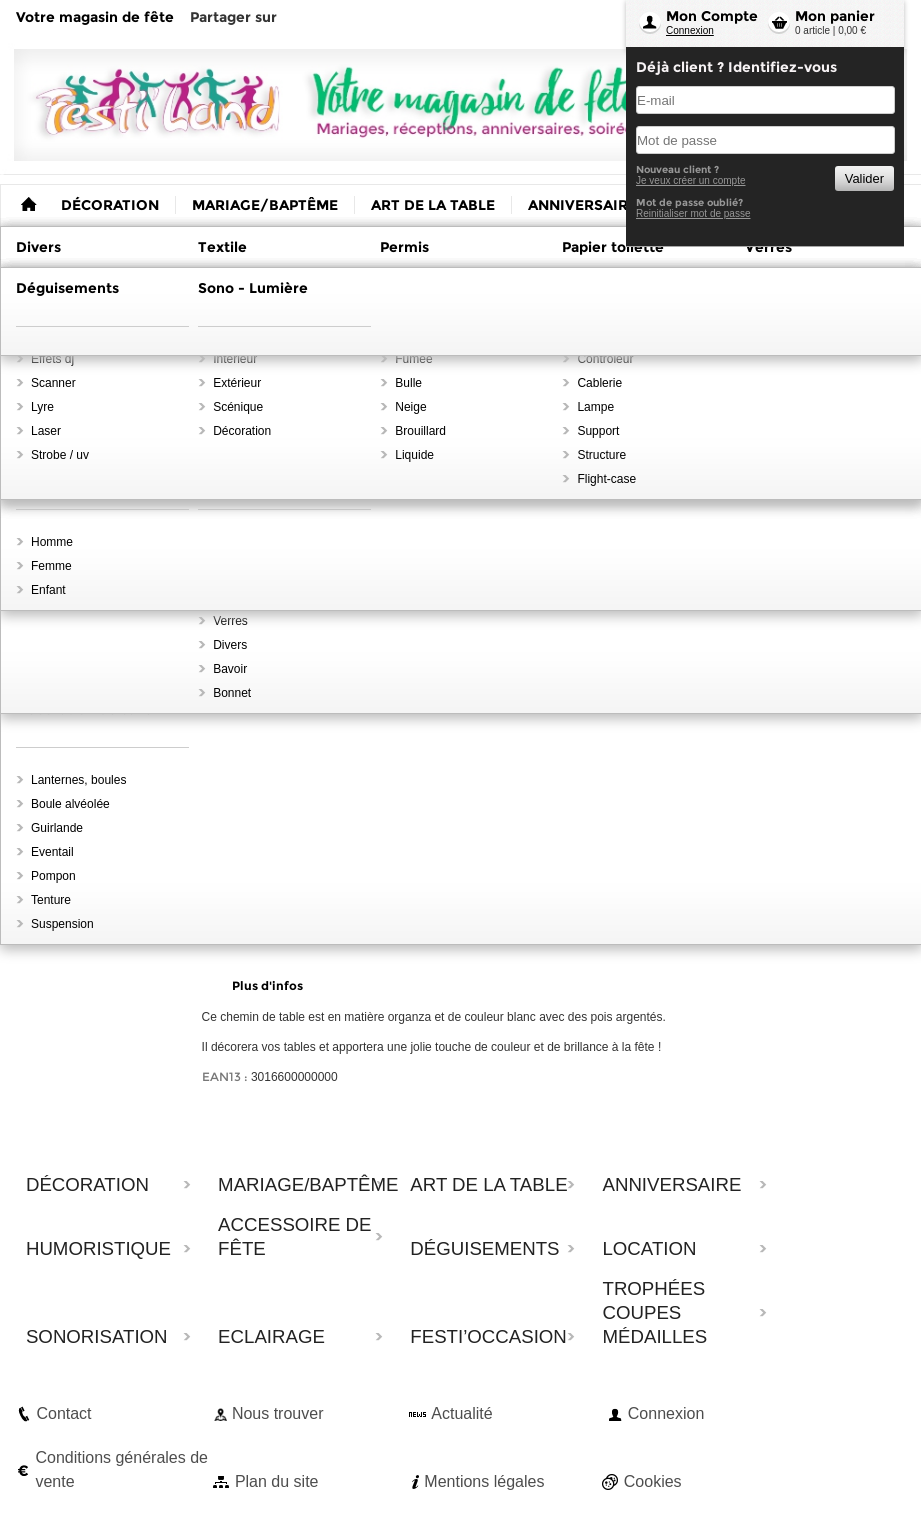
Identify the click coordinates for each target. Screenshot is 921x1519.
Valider (864, 178)
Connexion (690, 30)
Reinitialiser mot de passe (693, 213)
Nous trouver (278, 1413)
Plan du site (277, 1481)
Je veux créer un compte (691, 180)
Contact (63, 1413)
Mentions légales (484, 1481)
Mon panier (835, 16)
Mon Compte (712, 16)
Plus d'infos (267, 985)
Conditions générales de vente (121, 1469)
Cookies (653, 1481)
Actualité (461, 1413)
